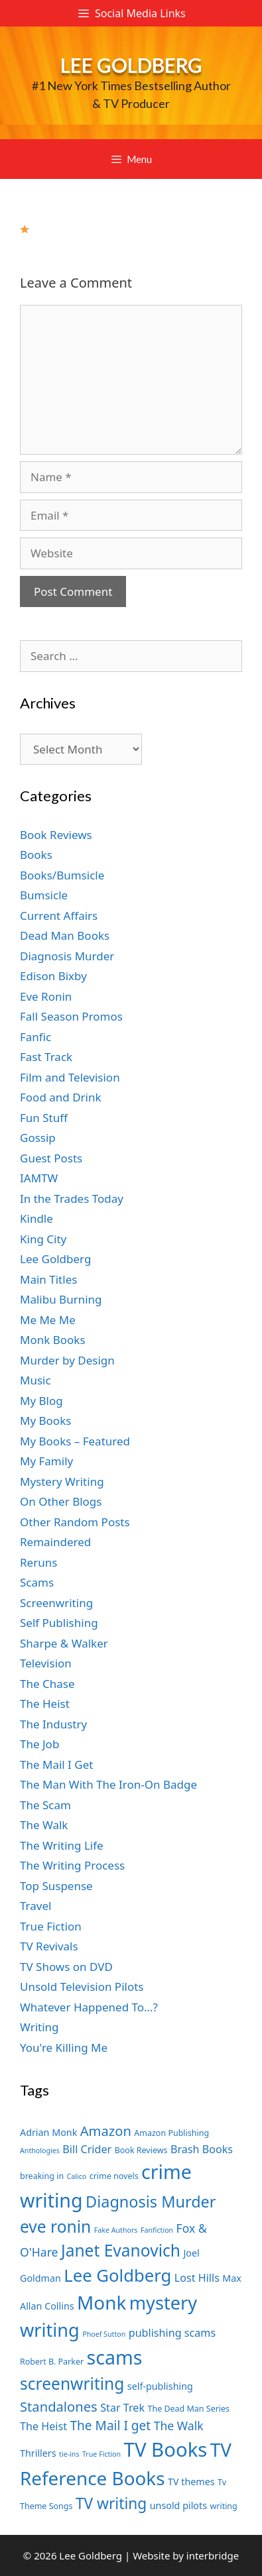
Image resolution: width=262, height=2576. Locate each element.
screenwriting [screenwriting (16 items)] (72, 2383)
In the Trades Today (71, 1198)
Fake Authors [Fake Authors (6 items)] (116, 2230)
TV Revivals (49, 1946)
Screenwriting (56, 1602)
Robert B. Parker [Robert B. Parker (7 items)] (52, 2361)
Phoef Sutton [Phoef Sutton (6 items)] (103, 2334)
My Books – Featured (75, 1441)
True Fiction (51, 1926)
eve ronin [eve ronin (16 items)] (55, 2226)
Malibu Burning (61, 1299)
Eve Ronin (46, 996)
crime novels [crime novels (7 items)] (114, 2176)
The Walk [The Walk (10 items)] (179, 2426)
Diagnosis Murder (67, 956)
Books (36, 854)
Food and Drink (60, 1097)
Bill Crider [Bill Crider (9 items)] (86, 2149)
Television (46, 1663)
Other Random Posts (75, 1522)
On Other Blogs (60, 1501)
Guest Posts (51, 1158)
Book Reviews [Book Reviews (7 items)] (141, 2150)
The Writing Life (61, 1845)
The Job (39, 1744)
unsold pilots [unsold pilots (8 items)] (178, 2505)
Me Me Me (48, 1319)
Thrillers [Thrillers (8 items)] (38, 2453)
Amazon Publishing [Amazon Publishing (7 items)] (171, 2133)
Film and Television (70, 1077)
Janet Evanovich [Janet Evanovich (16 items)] (120, 2250)
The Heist (45, 1703)
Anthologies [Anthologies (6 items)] (40, 2150)
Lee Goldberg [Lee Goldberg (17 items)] (117, 2275)
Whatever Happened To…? (89, 2007)
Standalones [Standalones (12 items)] (59, 2406)
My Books (45, 1420)
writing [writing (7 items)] (223, 2506)
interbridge (212, 2555)
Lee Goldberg (131, 65)
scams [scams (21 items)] (115, 2357)
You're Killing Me (63, 2047)
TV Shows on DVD (66, 1966)
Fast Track (46, 1056)
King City (43, 1239)
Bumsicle (44, 895)
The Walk (44, 1824)
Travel (35, 1905)
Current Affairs (59, 915)
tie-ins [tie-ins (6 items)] (69, 2454)
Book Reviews (56, 834)
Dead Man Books (64, 935)
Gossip (38, 1137)
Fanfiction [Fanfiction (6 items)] (157, 2230)
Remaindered (55, 1541)
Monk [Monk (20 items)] (101, 2302)
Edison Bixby (53, 975)
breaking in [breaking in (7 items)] (42, 2176)
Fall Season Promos (71, 1016)
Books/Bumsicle (62, 875)
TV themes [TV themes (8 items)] (191, 2481)
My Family (46, 1461)
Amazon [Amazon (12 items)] (105, 2130)
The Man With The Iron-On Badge (108, 1784)
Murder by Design (67, 1360)
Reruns (38, 1562)
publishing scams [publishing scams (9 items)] (172, 2332)
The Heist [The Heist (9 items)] (43, 2426)
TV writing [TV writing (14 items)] (111, 2503)
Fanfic (35, 1036)
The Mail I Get (56, 1764)
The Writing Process (72, 1865)
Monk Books (53, 1339)
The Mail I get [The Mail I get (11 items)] (110, 2425)
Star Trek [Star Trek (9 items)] (122, 2407)
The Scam (45, 1805)
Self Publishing (59, 1622)
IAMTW (39, 1178)
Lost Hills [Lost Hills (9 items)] (197, 2277)
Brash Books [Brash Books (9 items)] (201, 2149)
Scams (37, 1582)
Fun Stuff (44, 1117)
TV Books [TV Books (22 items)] (166, 2449)
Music (35, 1380)
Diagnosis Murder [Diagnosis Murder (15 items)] (151, 2201)
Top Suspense (56, 1885)
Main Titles (48, 1279)
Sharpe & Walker (64, 1643)
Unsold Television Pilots (82, 1986)
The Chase (47, 1683)
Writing (39, 2027)
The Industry (53, 1724)
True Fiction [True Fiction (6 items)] (101, 2454)
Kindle (36, 1218)
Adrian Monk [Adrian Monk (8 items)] (48, 2132)
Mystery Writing (62, 1481)
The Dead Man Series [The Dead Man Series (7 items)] (188, 2408)
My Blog (41, 1400)
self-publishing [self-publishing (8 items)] (160, 2386)
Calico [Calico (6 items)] (77, 2176)
